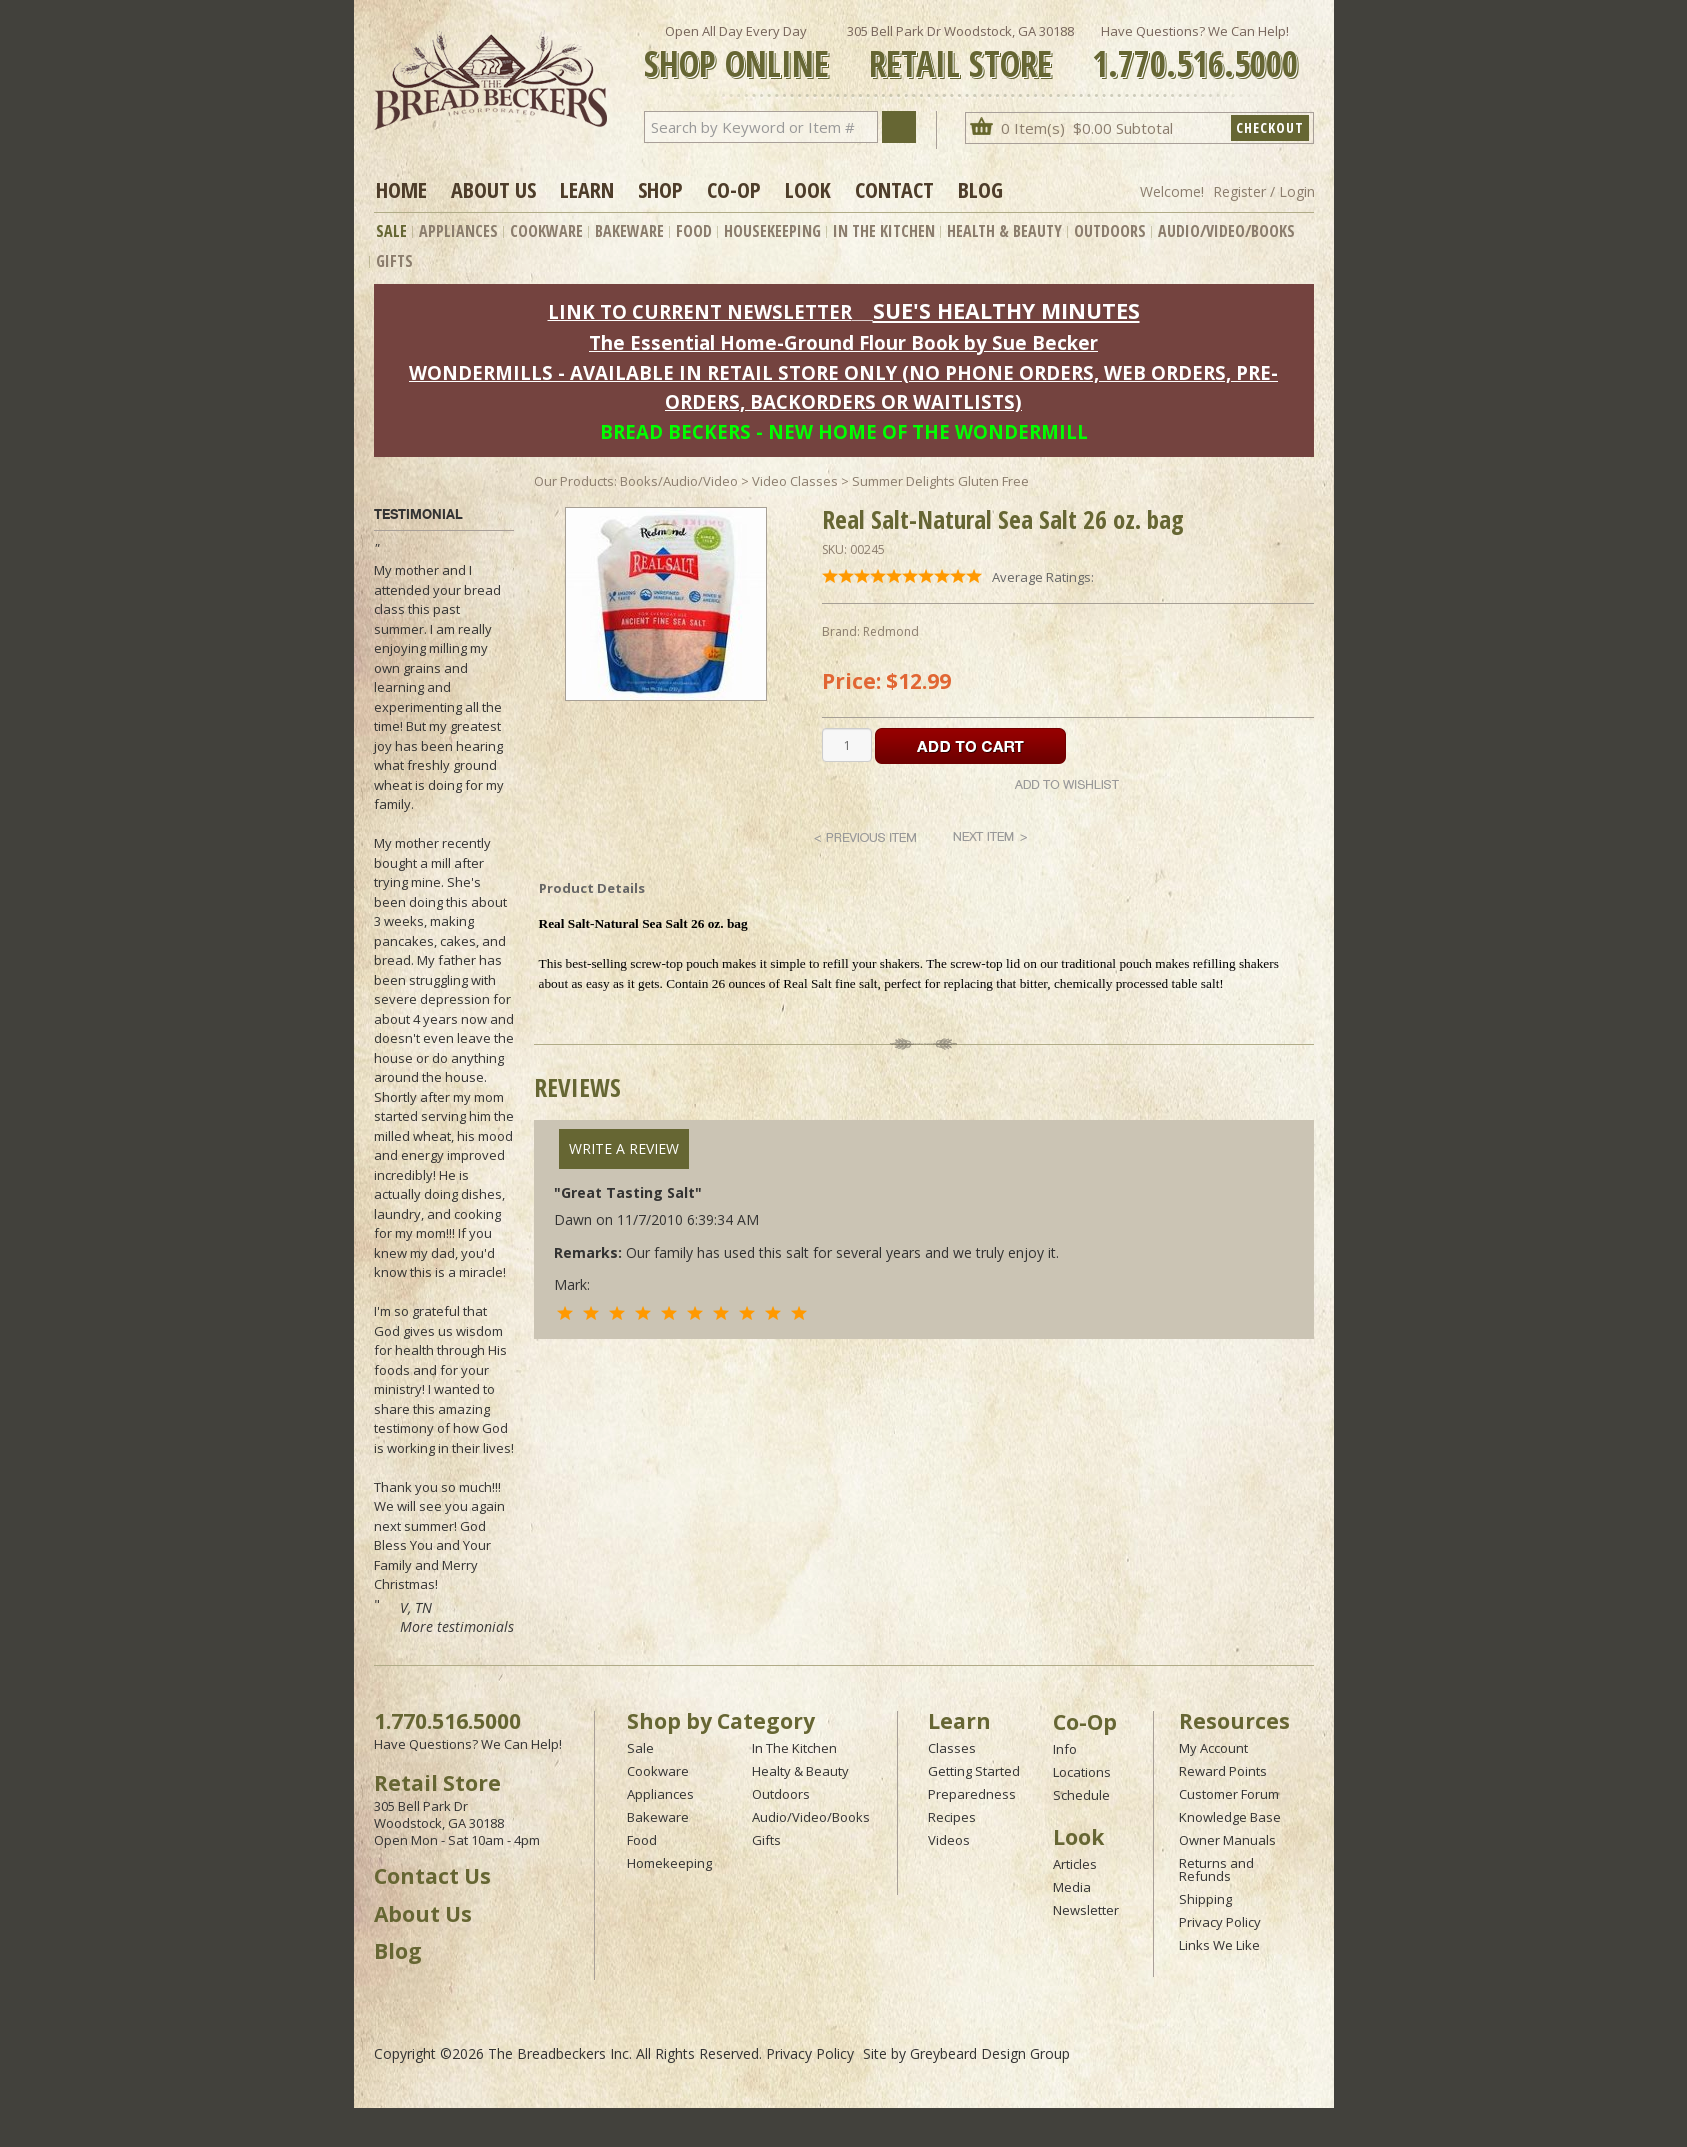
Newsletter (1086, 1910)
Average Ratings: (1043, 577)
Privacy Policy (1220, 1922)
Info (1065, 1749)
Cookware (546, 231)
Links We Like (1219, 1945)
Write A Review (624, 1148)
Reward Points (1223, 1771)
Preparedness (972, 1794)
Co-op (734, 189)
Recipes (952, 1817)
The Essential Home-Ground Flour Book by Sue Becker (843, 342)
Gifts (394, 261)
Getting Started (974, 1771)
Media (1072, 1887)
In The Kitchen (884, 231)
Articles (1075, 1864)
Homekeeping (669, 1863)
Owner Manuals (1227, 1840)
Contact (894, 189)
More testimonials (457, 1626)
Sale (391, 231)
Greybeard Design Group (990, 2053)
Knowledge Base (1230, 1817)
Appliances (458, 231)
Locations (1082, 1772)
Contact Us (432, 1876)
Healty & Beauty (800, 1771)
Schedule (1081, 1795)
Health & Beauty (1004, 231)
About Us (493, 189)
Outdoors (1110, 231)
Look (808, 189)
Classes (952, 1748)
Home (401, 189)
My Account (1213, 1748)
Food (694, 231)
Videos (949, 1840)
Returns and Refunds (1216, 1869)
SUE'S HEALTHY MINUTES (1006, 310)
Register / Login (1264, 191)
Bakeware (629, 231)
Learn (587, 189)
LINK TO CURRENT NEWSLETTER (700, 311)
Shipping (1205, 1899)
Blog (980, 189)
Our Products (574, 481)
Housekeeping (772, 231)
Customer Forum (1229, 1794)
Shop (660, 189)
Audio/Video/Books (1226, 231)
